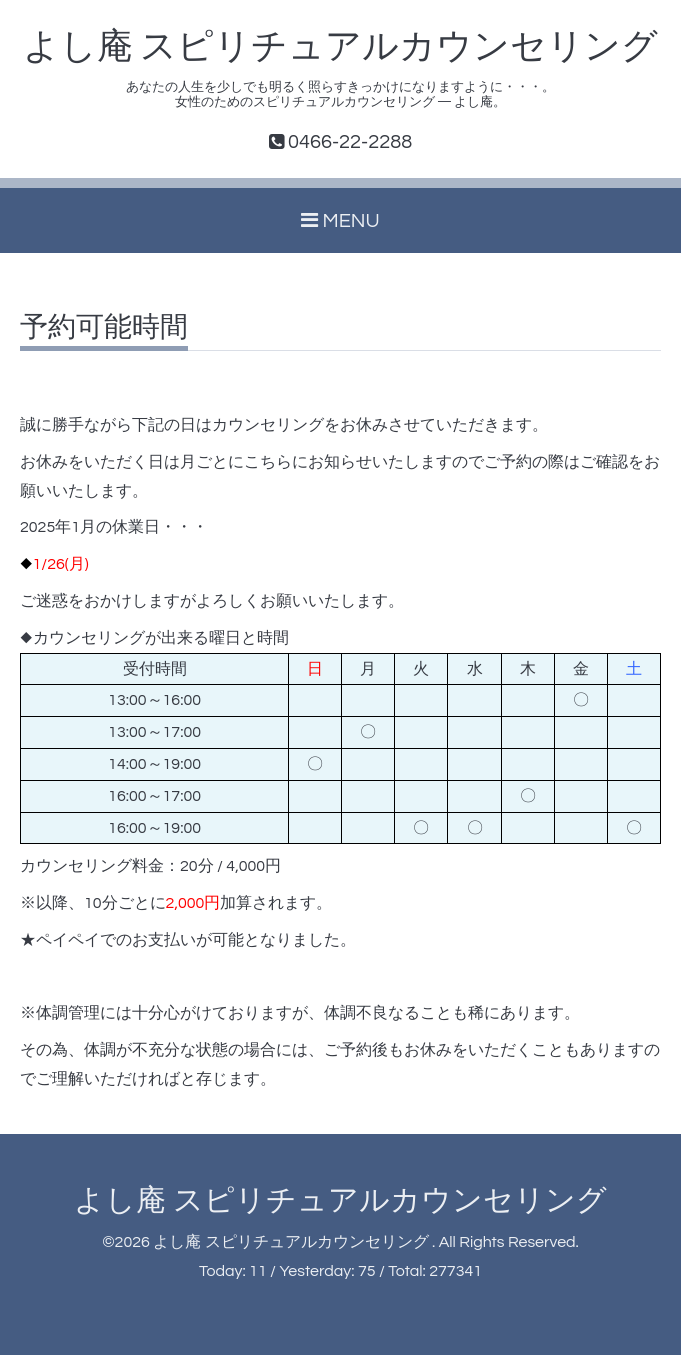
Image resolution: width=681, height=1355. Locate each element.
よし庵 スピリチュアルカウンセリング (341, 47)
